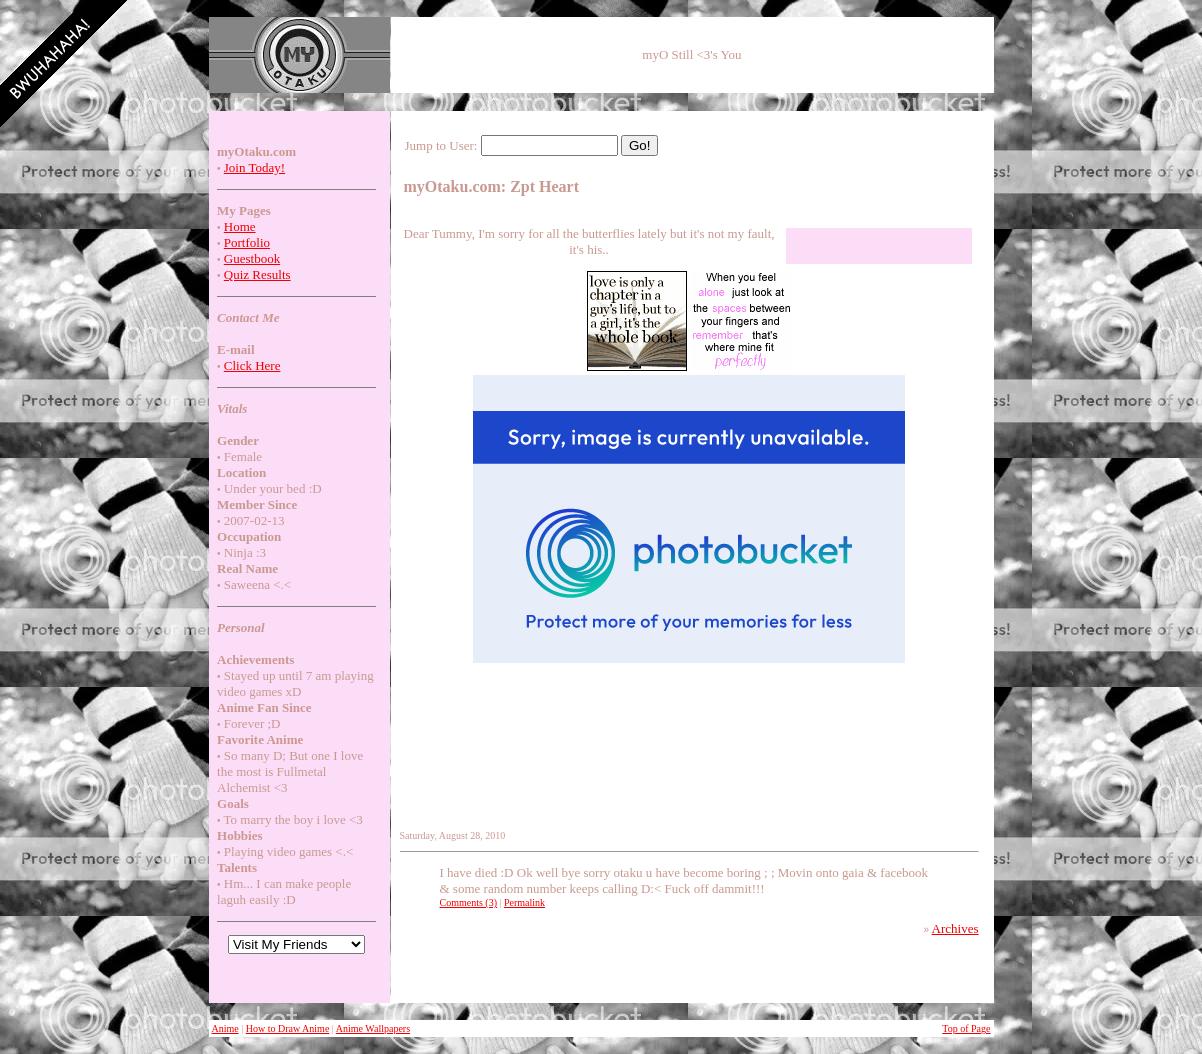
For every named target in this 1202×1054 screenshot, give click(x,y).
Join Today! (254, 167)
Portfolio (247, 242)
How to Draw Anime (288, 1028)
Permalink (524, 902)
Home (240, 226)
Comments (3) (469, 902)
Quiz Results (257, 274)
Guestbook (252, 258)
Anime (225, 1028)
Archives (955, 928)
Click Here (252, 365)
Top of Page (966, 1028)
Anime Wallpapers (373, 1028)
